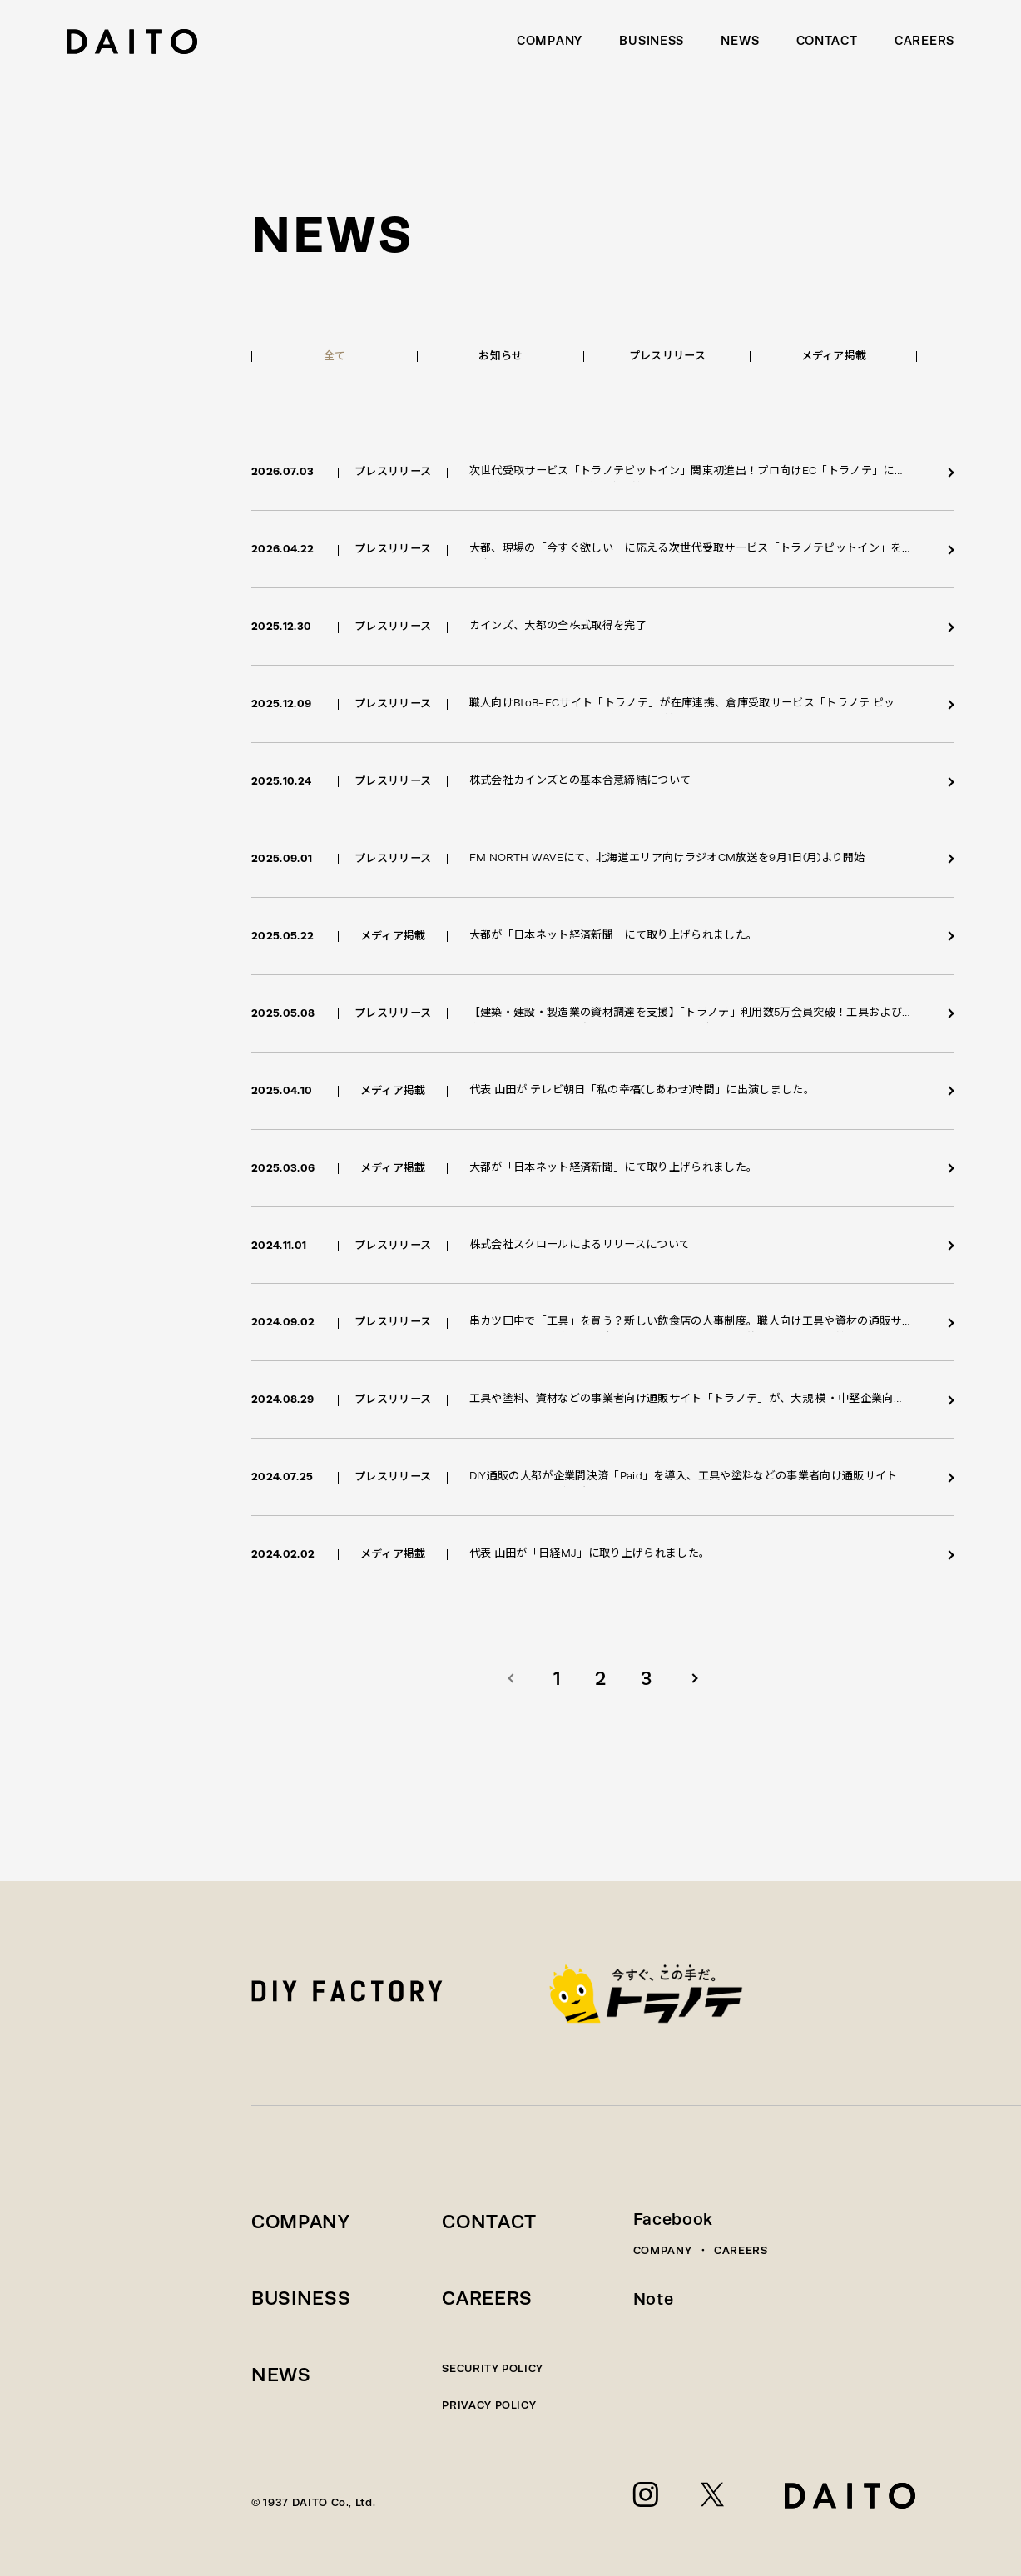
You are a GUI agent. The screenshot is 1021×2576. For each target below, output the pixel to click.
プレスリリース (667, 355)
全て (335, 355)
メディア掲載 (834, 355)
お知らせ (500, 355)
